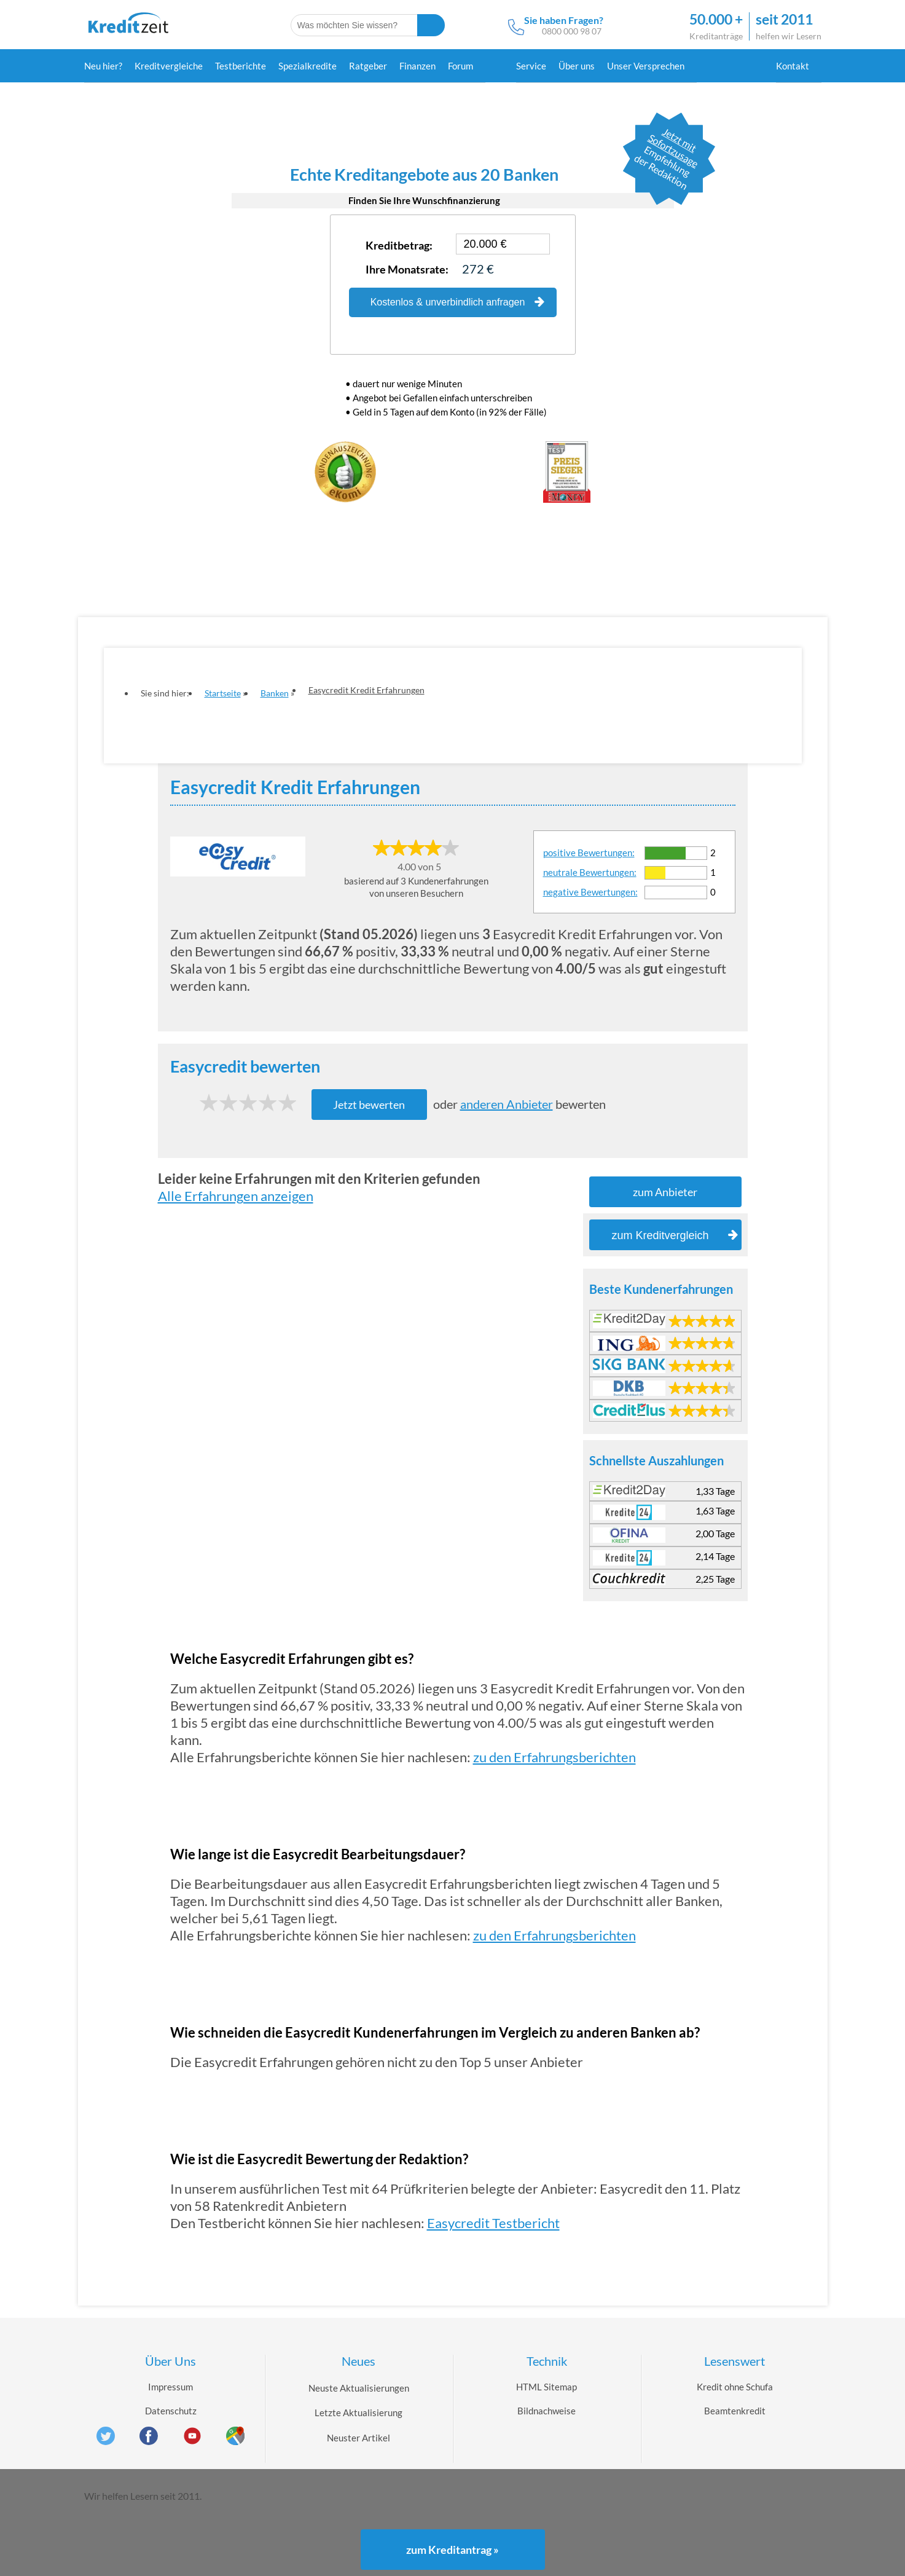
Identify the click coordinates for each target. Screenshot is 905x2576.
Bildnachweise (546, 2410)
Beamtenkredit (735, 2410)
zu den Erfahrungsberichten (554, 1757)
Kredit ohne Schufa (735, 2386)
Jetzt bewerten (369, 1104)
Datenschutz (171, 2410)
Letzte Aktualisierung (358, 2412)
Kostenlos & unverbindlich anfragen (457, 302)
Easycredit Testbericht (493, 2223)
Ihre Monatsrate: (407, 269)
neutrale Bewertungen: (590, 872)
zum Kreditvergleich (674, 1235)
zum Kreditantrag (452, 2549)
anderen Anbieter (506, 1104)
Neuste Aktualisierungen (358, 2387)
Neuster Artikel (358, 2437)
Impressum (170, 2386)
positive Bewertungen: (589, 852)
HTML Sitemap (546, 2386)
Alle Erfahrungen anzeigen (235, 1196)
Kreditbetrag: (399, 245)
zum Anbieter (665, 1192)
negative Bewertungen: (590, 891)
